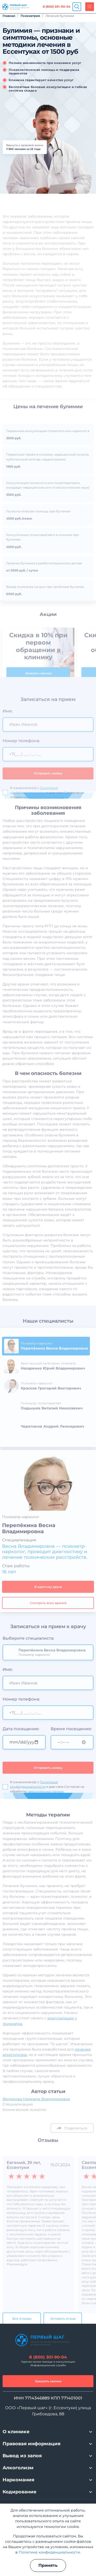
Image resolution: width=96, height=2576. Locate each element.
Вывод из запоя (22, 2456)
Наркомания (18, 2480)
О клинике (16, 2432)
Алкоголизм (18, 2468)
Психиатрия (30, 16)
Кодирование (20, 2492)
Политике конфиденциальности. (50, 2552)
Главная (9, 16)
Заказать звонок (48, 2381)
